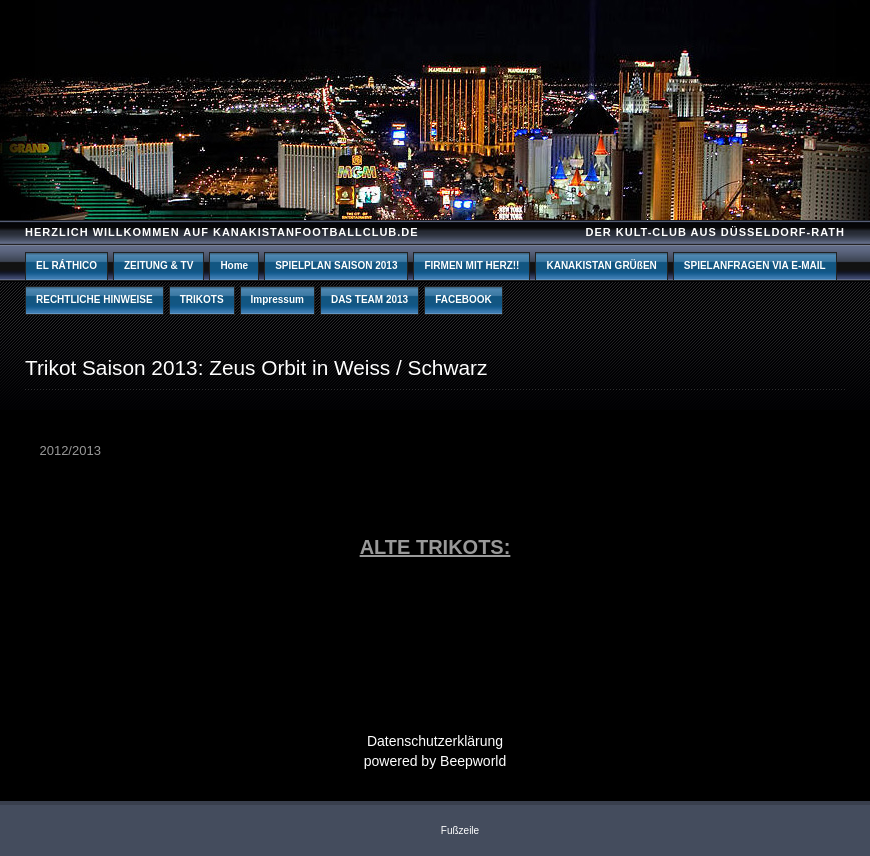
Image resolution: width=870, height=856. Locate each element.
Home (234, 265)
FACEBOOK (463, 299)
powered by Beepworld (435, 761)
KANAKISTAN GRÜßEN (601, 265)
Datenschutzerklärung (435, 741)
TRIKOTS (202, 299)
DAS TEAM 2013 (369, 299)
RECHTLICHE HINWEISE (94, 299)
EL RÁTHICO (66, 265)
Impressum (277, 299)
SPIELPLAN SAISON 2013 (336, 265)
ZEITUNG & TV (158, 265)
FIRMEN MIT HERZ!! (471, 265)
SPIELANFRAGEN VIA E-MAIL (755, 265)
